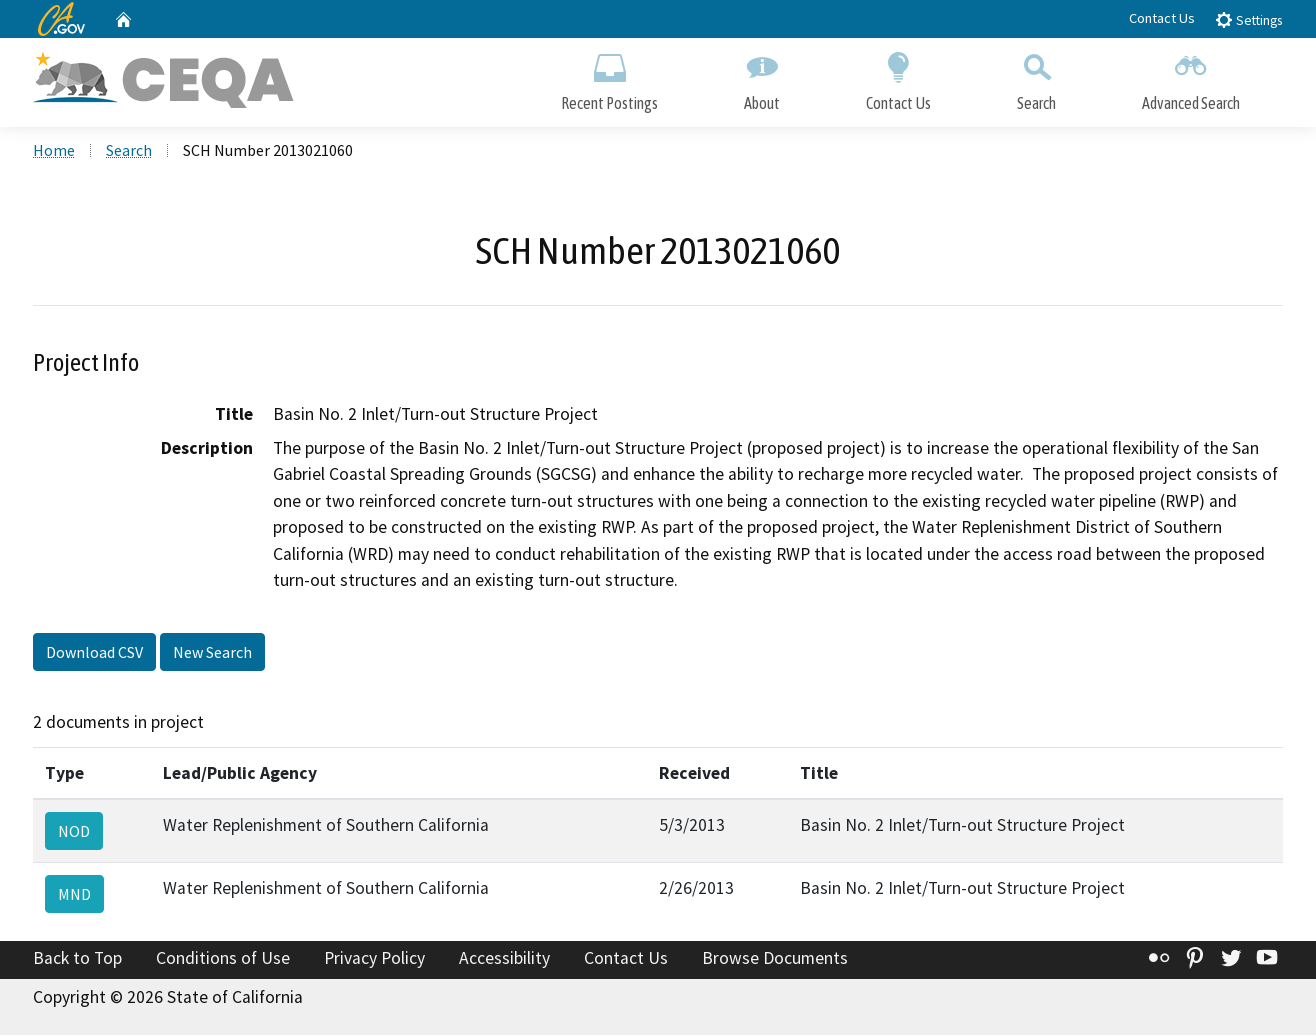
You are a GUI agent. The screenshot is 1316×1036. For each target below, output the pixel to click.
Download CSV (94, 653)
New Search (212, 653)
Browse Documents (775, 959)
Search (1036, 77)
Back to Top (77, 959)
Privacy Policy (374, 959)
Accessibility (504, 959)
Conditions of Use (223, 959)
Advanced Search (1191, 77)
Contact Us (1162, 18)
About (762, 77)
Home (54, 151)
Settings (1248, 19)
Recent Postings (609, 77)
